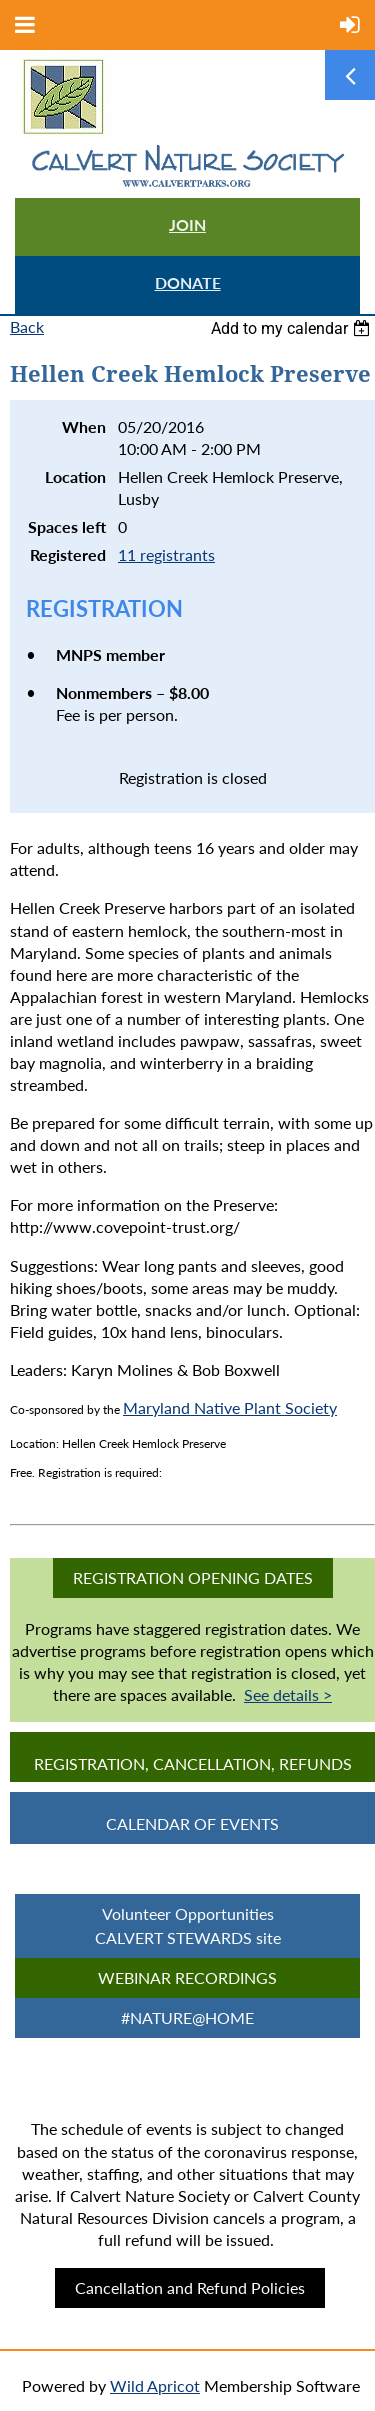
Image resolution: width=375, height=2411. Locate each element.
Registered (68, 554)
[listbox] (293, 328)
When (84, 426)
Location (75, 476)
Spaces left (67, 526)
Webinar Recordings (187, 1977)
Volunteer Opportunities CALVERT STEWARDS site (188, 1925)
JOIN (187, 224)
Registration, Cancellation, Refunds (193, 1763)
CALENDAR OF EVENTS (192, 1823)
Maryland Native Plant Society (230, 1407)
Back (27, 326)
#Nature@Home (187, 2017)
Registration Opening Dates (193, 1577)
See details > (288, 1694)
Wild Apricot (155, 2385)
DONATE (188, 282)
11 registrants (166, 554)
